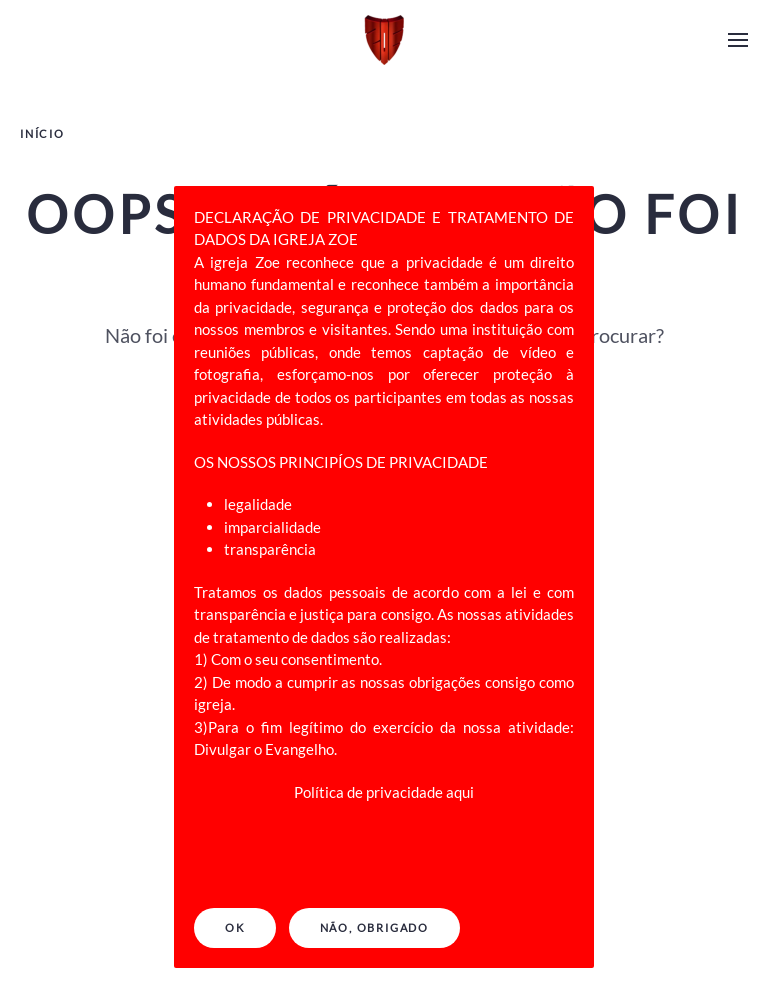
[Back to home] (384, 40)
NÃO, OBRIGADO (374, 927)
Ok (235, 927)
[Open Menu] (738, 40)
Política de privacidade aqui (384, 792)
